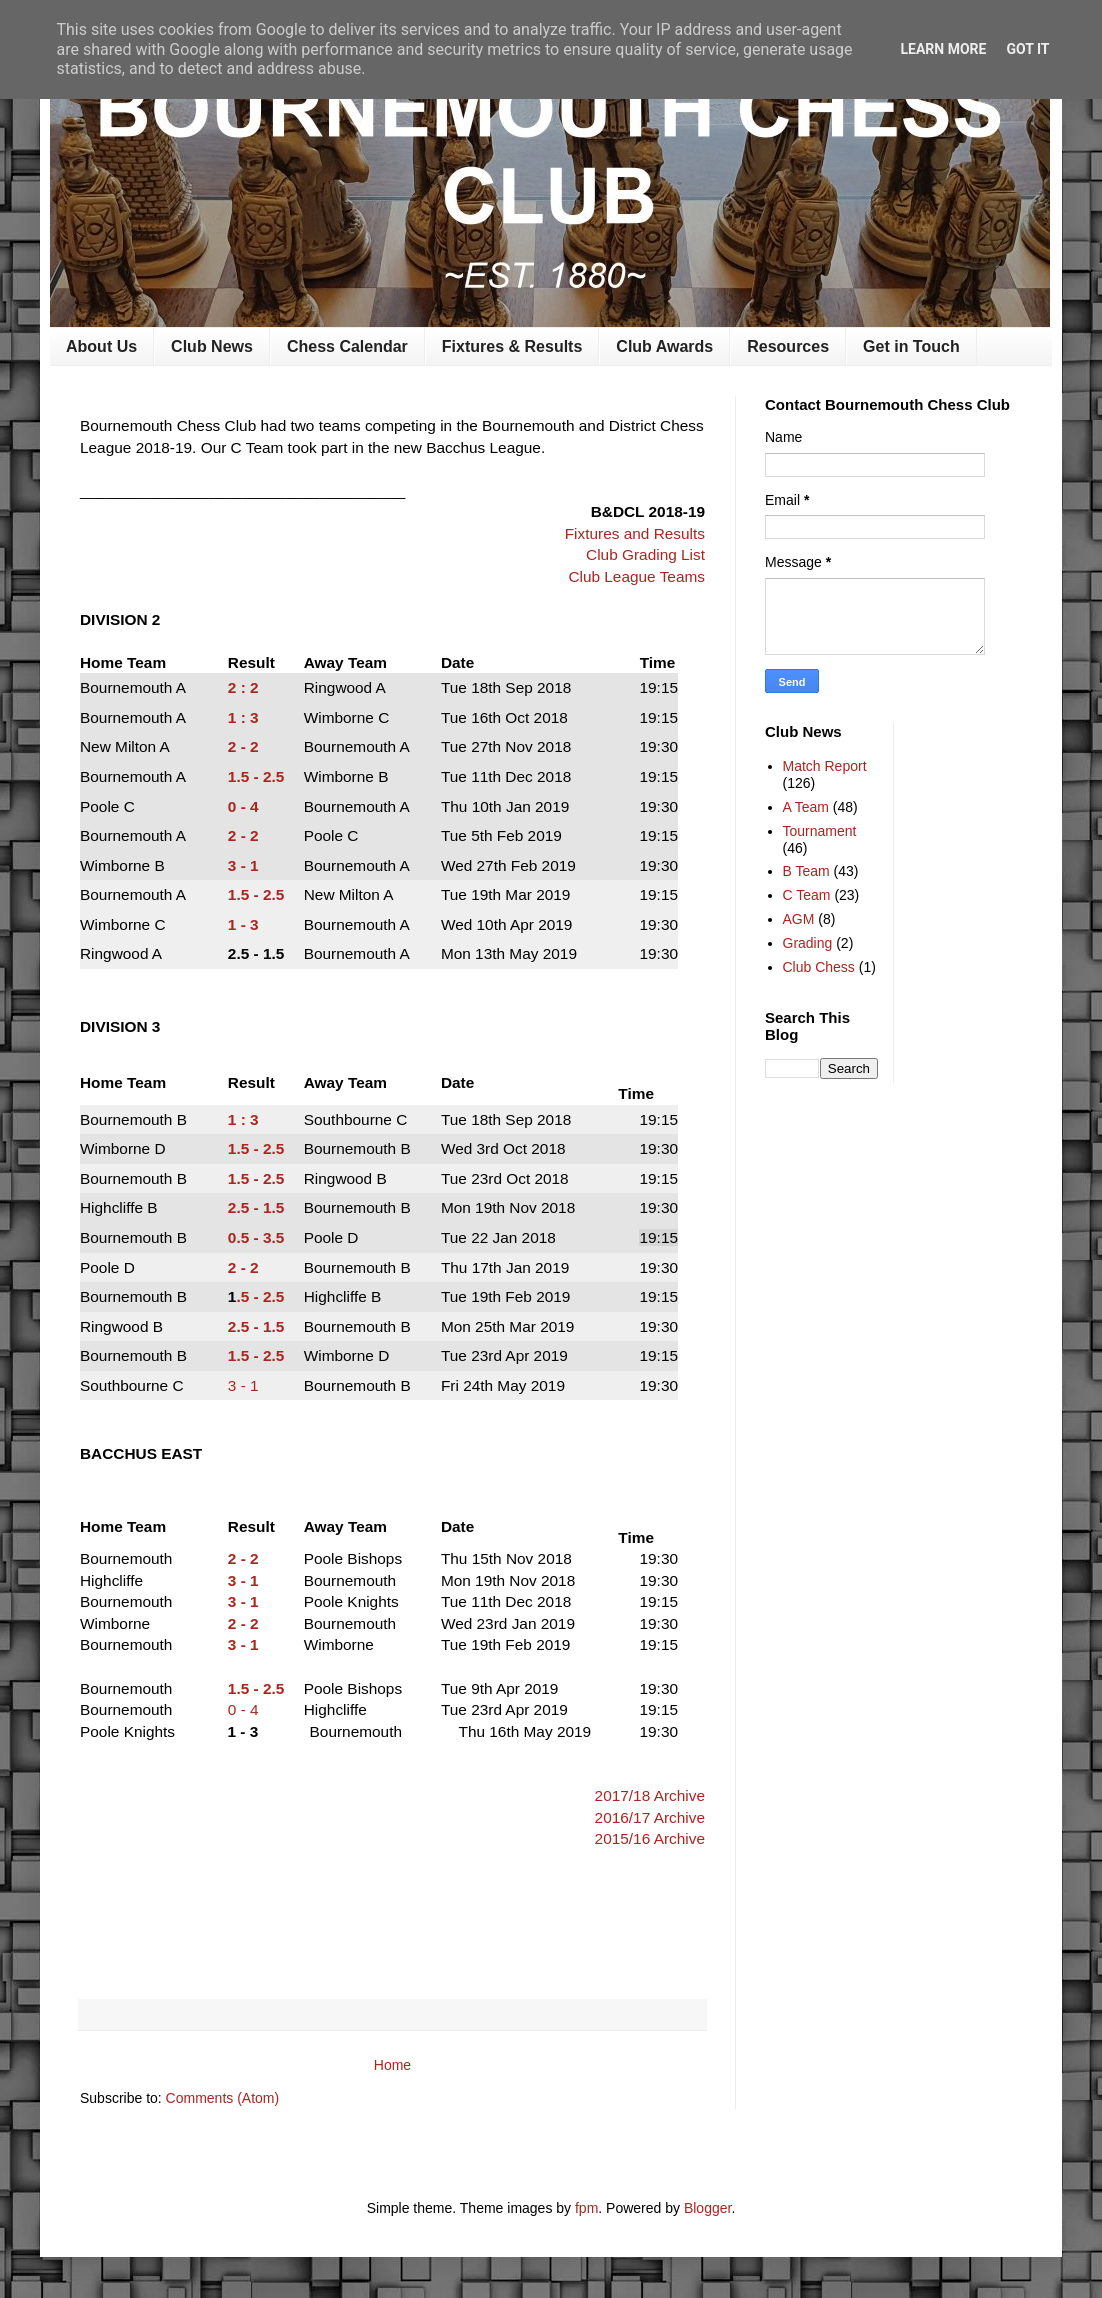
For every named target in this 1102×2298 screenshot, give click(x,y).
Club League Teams (636, 576)
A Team (806, 807)
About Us (101, 346)
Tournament (820, 831)
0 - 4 (243, 806)
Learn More (943, 49)
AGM (799, 919)
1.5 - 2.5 (256, 776)
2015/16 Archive (650, 1838)
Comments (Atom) (223, 2098)
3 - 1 (243, 865)
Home (392, 2065)
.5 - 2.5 (260, 1296)
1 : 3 (243, 717)
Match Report (825, 766)
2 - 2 (243, 746)
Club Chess (819, 967)
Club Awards (664, 346)
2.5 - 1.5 (256, 1326)
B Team (806, 871)
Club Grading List (645, 554)
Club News (212, 346)
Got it (1027, 49)
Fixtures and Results (635, 533)
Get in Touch (911, 346)
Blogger (707, 2208)
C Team (807, 895)
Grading (808, 943)
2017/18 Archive (650, 1795)
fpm (586, 2208)
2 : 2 (243, 687)
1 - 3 (243, 924)
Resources (788, 346)
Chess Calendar (347, 346)
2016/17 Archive (650, 1817)
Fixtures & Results (512, 346)
